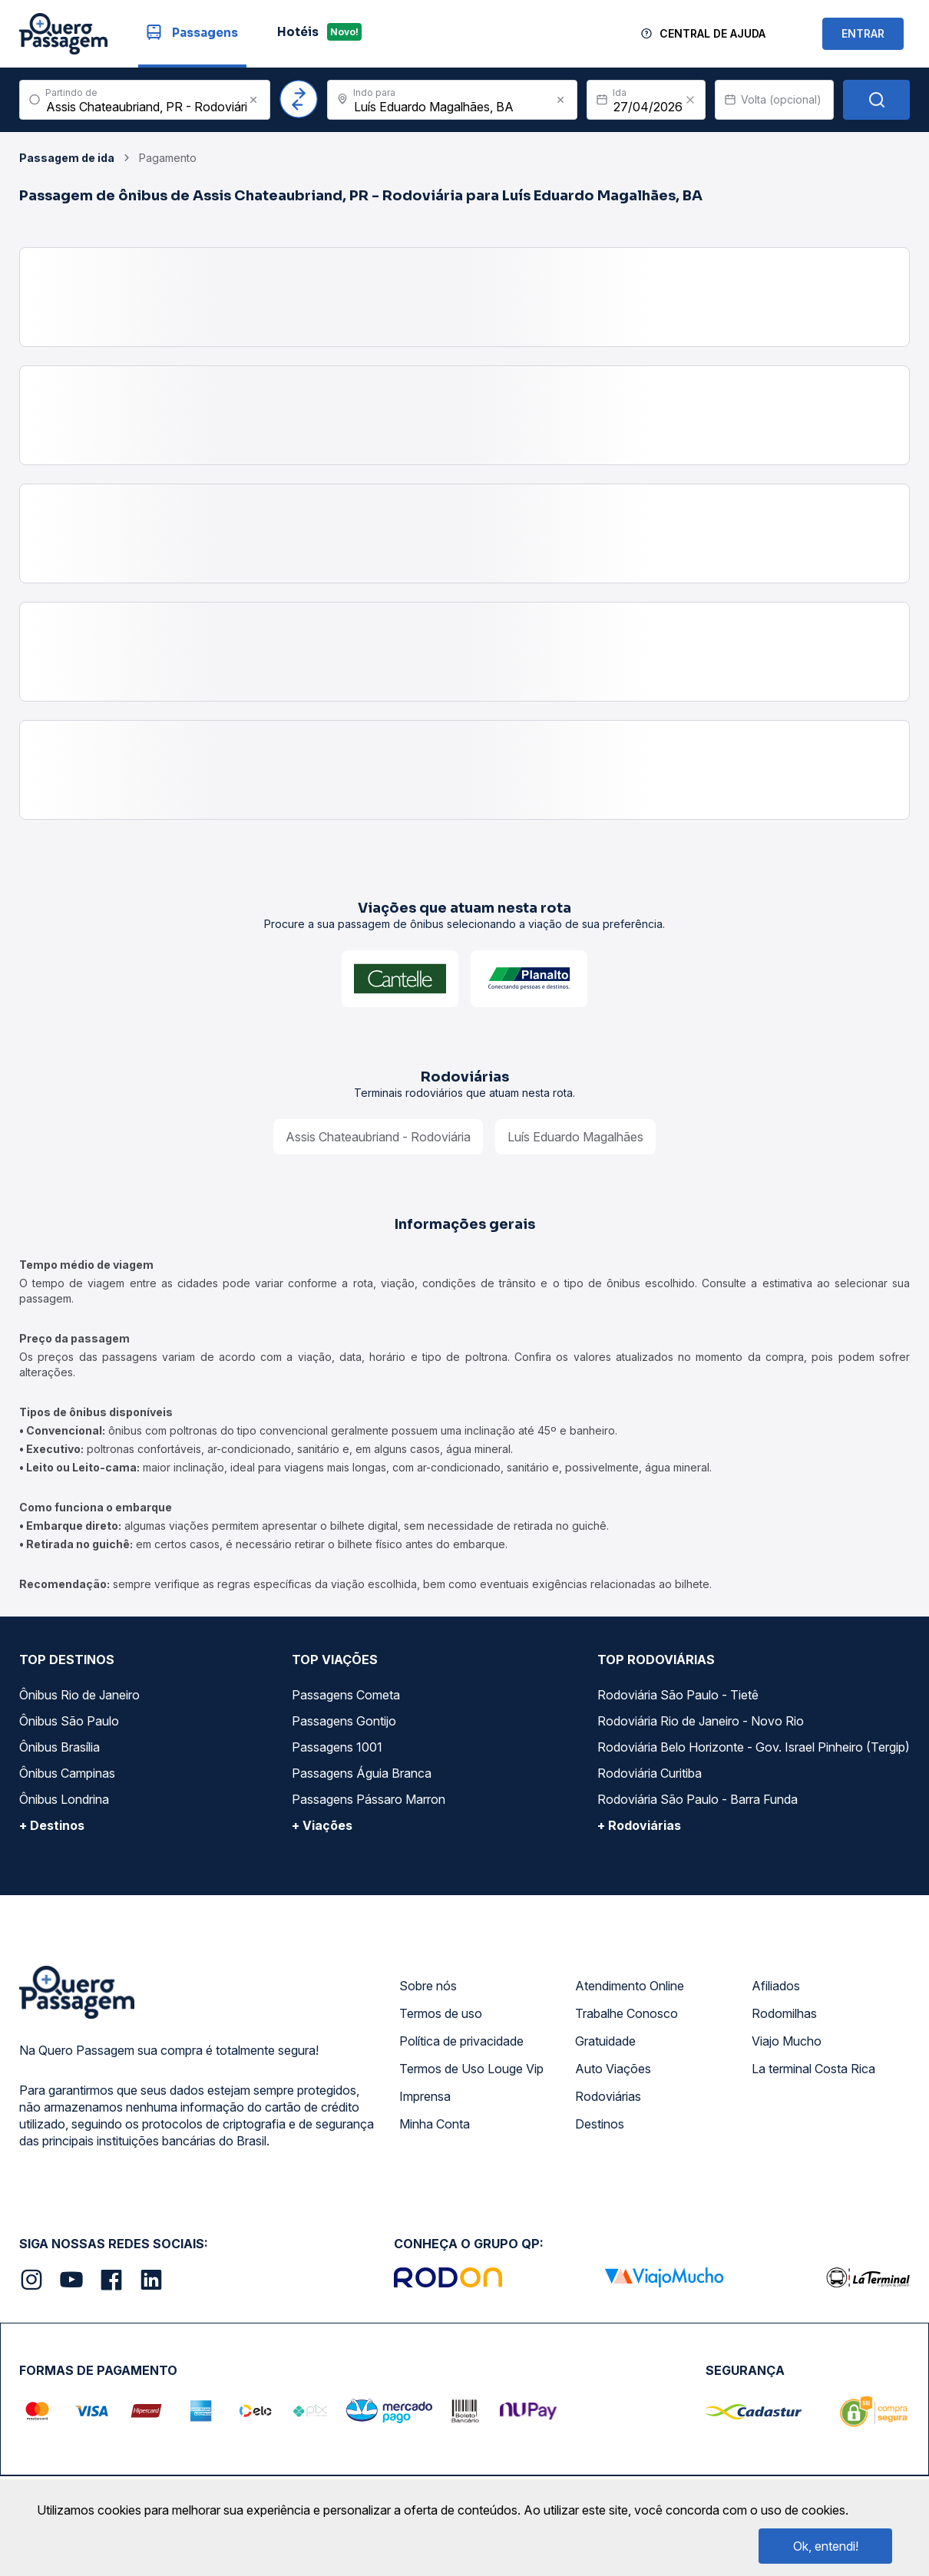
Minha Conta (434, 2124)
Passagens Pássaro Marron (368, 1799)
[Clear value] (690, 100)
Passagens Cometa (346, 1694)
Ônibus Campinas (67, 1773)
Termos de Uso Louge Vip (471, 2068)
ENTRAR (862, 33)
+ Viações (322, 1825)
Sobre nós (428, 1985)
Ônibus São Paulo (69, 1721)
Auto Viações (613, 2068)
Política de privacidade (461, 2041)
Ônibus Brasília (59, 1747)
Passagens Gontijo (344, 1721)
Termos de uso (440, 2013)
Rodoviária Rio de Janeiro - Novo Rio (700, 1721)
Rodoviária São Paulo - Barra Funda (697, 1799)
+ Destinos (51, 1825)
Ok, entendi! (825, 2546)
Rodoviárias (608, 2096)
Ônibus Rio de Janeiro (79, 1694)
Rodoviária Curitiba (649, 1773)
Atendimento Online (629, 1985)
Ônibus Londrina (64, 1799)
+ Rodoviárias (639, 1825)
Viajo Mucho (787, 2041)
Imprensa (425, 2096)
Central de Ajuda (712, 33)
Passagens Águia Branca (361, 1773)
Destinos (599, 2124)
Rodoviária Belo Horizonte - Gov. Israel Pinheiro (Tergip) (753, 1747)
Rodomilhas (784, 2013)
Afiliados (776, 1985)
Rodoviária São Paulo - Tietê (678, 1694)
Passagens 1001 (337, 1747)
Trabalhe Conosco (626, 2013)
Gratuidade (605, 2041)
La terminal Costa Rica (813, 2068)
